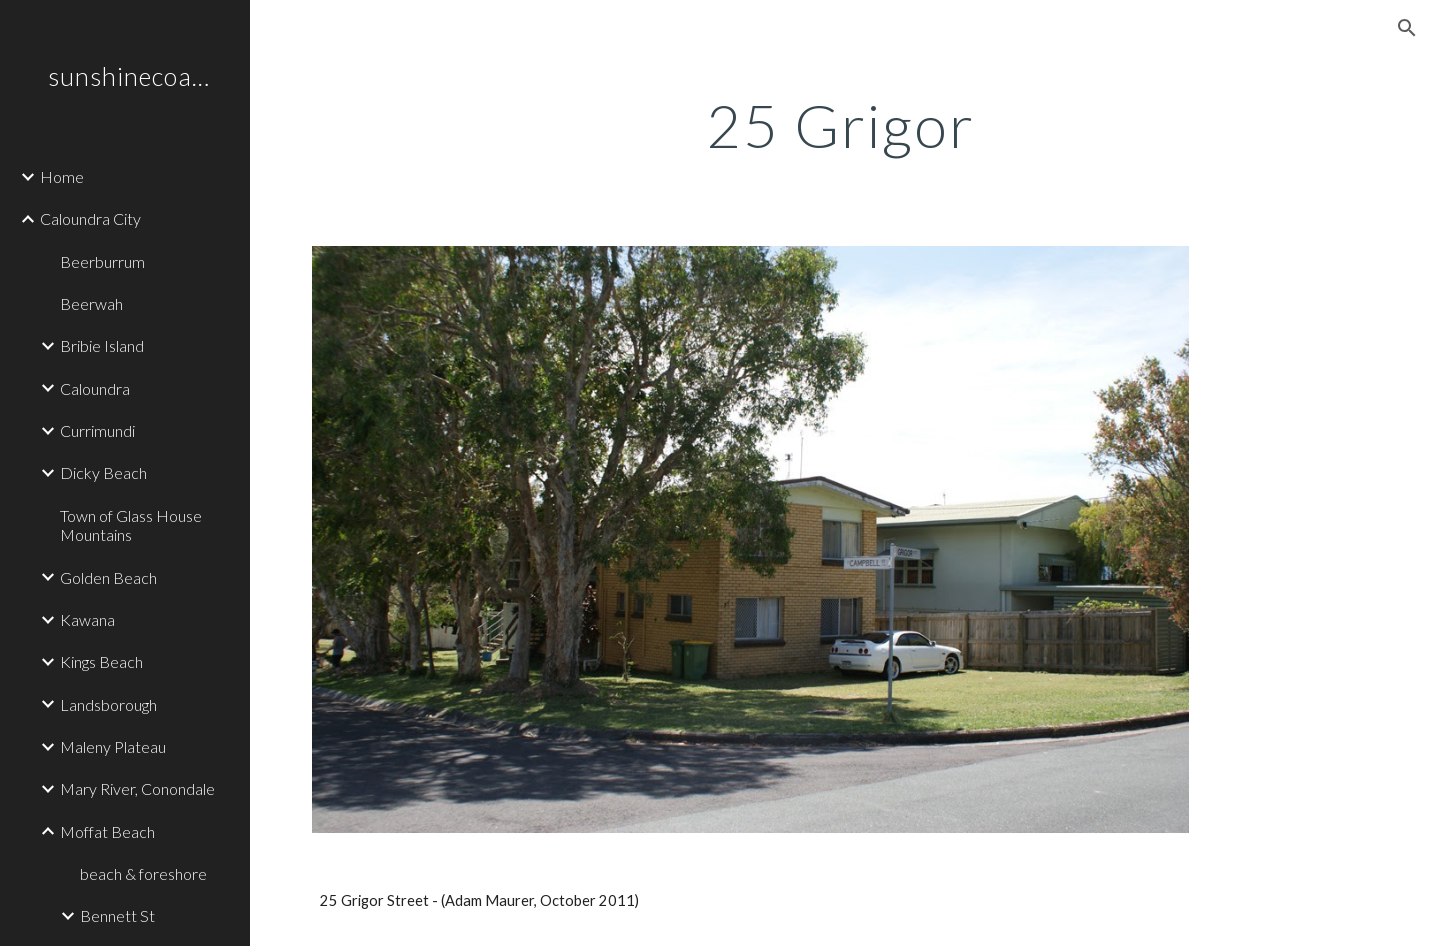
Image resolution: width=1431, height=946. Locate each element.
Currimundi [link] (97, 430)
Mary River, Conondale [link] (137, 788)
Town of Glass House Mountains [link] (131, 525)
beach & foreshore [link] (143, 873)
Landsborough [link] (108, 704)
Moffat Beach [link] (107, 831)
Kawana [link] (87, 619)
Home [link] (62, 176)
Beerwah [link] (91, 303)
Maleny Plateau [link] (113, 746)
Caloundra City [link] (90, 218)
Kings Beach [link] (101, 661)
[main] (841, 125)
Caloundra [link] (95, 388)
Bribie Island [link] (102, 345)
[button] (1407, 28)
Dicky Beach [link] (103, 472)
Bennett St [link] (117, 915)
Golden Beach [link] (108, 577)
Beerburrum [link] (102, 261)
